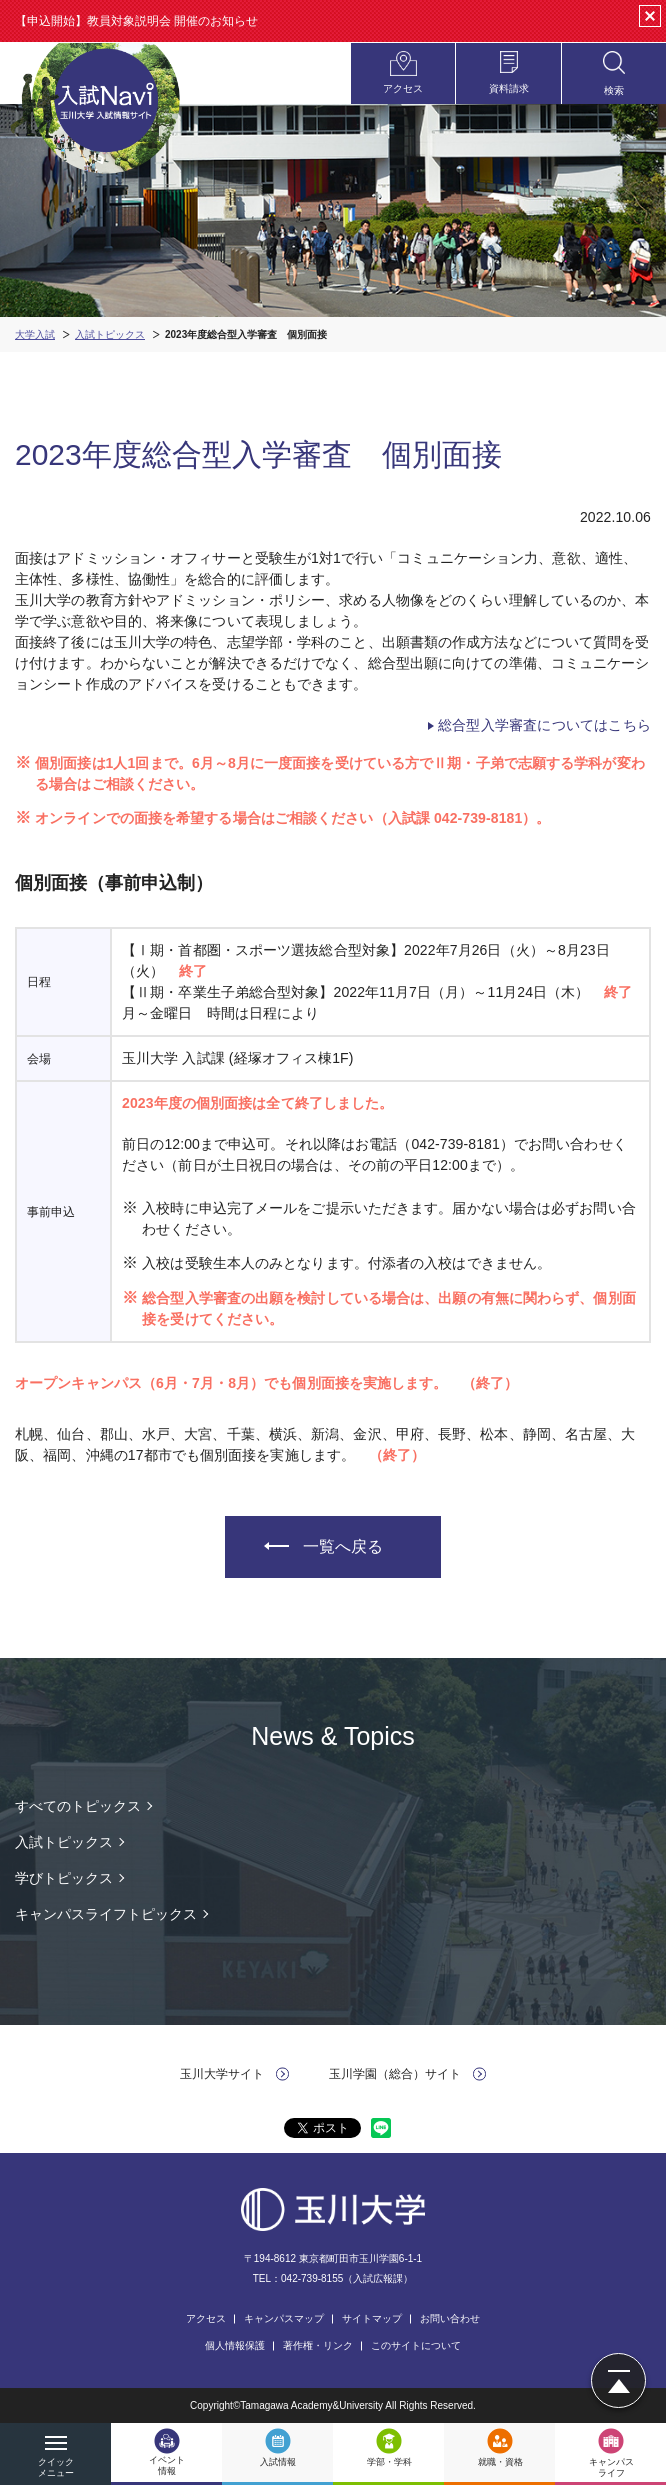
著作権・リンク (318, 2345)
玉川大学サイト (222, 2074)
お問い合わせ (450, 2318)
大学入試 (35, 334)
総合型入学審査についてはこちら (544, 725)
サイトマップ (372, 2318)
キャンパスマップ (284, 2318)
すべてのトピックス (78, 1806)
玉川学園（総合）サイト (395, 2074)
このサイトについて (416, 2345)
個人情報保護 (235, 2345)
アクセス (206, 2318)
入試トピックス (110, 334)
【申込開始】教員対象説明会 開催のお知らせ (136, 21)
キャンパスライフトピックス (106, 1914)
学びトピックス (64, 1878)
